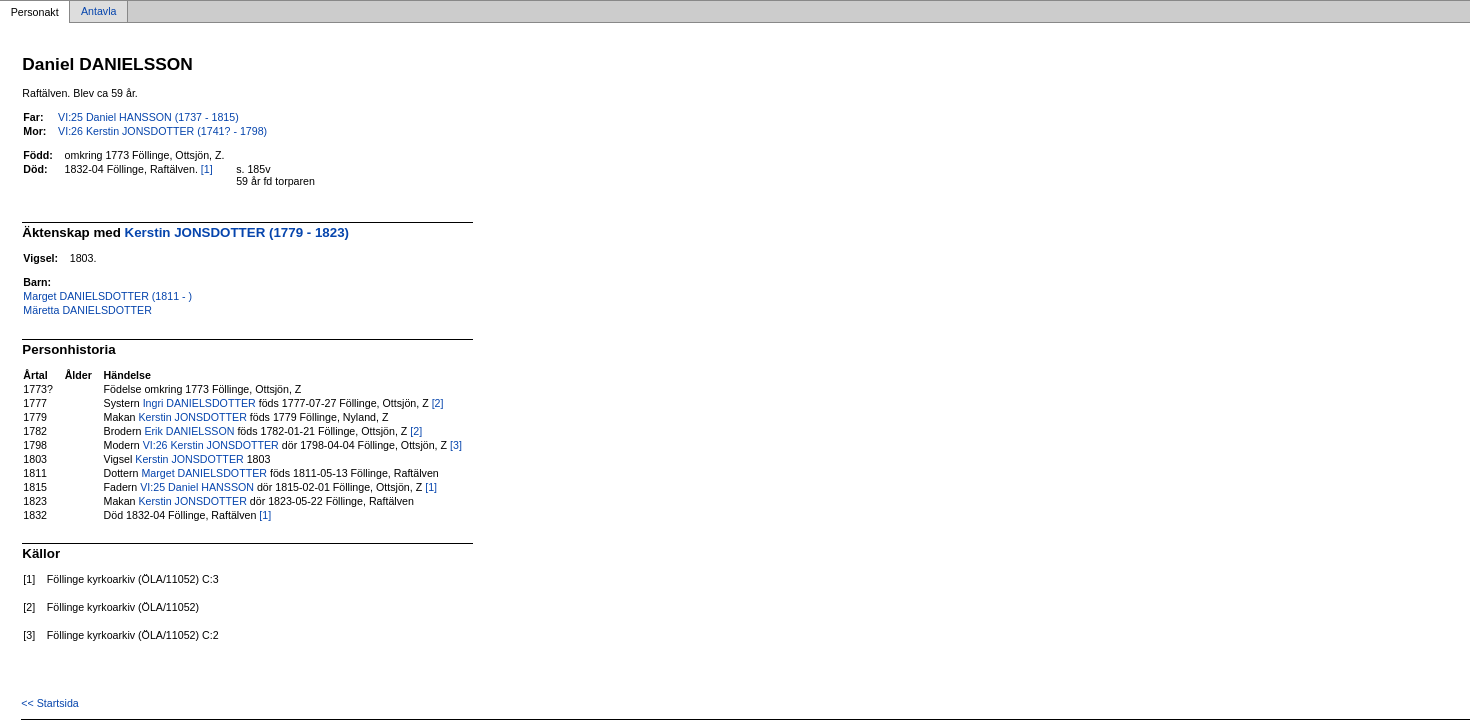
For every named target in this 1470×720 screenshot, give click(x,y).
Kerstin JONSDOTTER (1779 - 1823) (237, 232)
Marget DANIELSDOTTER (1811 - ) (107, 296)
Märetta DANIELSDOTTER (87, 310)
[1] (207, 169)
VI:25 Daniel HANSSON (197, 487)
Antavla (99, 12)
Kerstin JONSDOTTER (192, 417)
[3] (456, 445)
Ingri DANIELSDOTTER (199, 403)
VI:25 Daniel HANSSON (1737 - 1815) (148, 117)
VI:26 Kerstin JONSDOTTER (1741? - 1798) (162, 131)
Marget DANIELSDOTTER (204, 473)
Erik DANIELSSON (189, 431)
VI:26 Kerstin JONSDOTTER (211, 445)
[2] (438, 403)
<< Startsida (49, 703)
